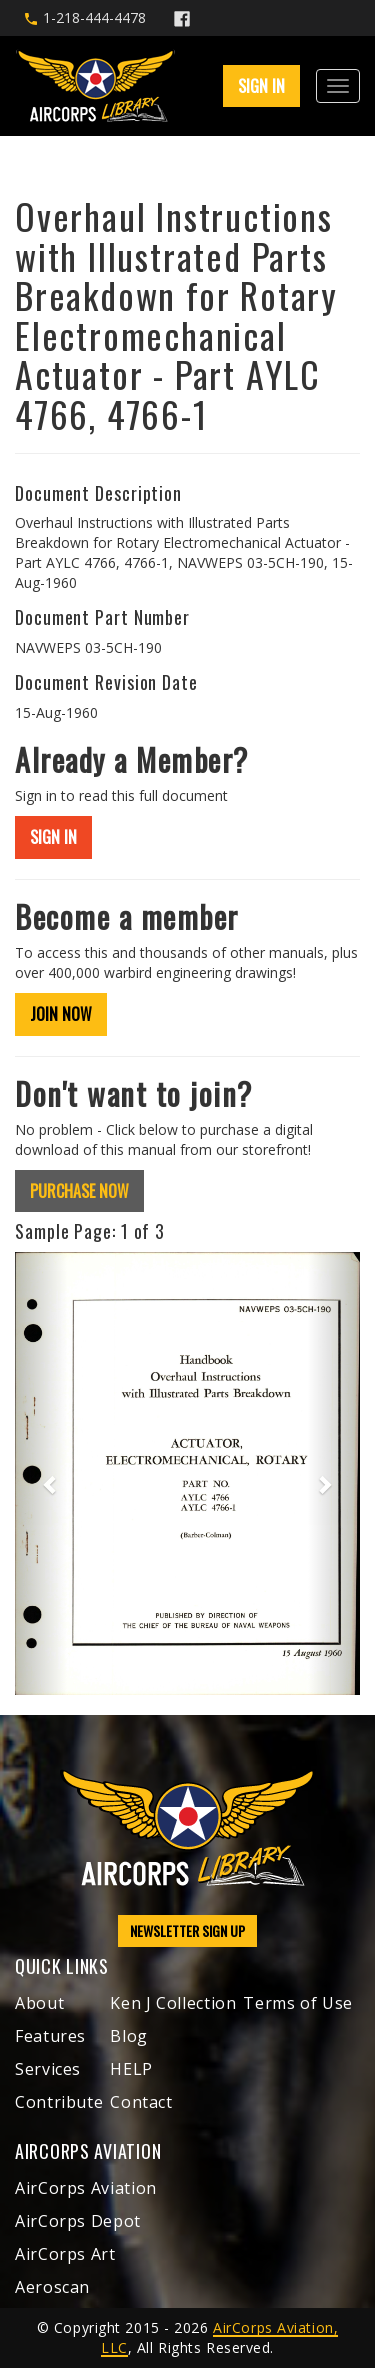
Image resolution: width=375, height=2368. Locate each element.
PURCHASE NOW (79, 1191)
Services (48, 2069)
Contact (141, 2102)
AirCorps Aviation (86, 2188)
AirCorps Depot (78, 2221)
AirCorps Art (65, 2254)
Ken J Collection (173, 2003)
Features (50, 2036)
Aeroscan (52, 2287)
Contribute (59, 2102)
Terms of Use (298, 2003)
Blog (129, 2036)
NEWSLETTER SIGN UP (187, 1930)
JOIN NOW (61, 1014)
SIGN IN (261, 86)
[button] (41, 1473)
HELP (131, 2069)
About (39, 2003)
